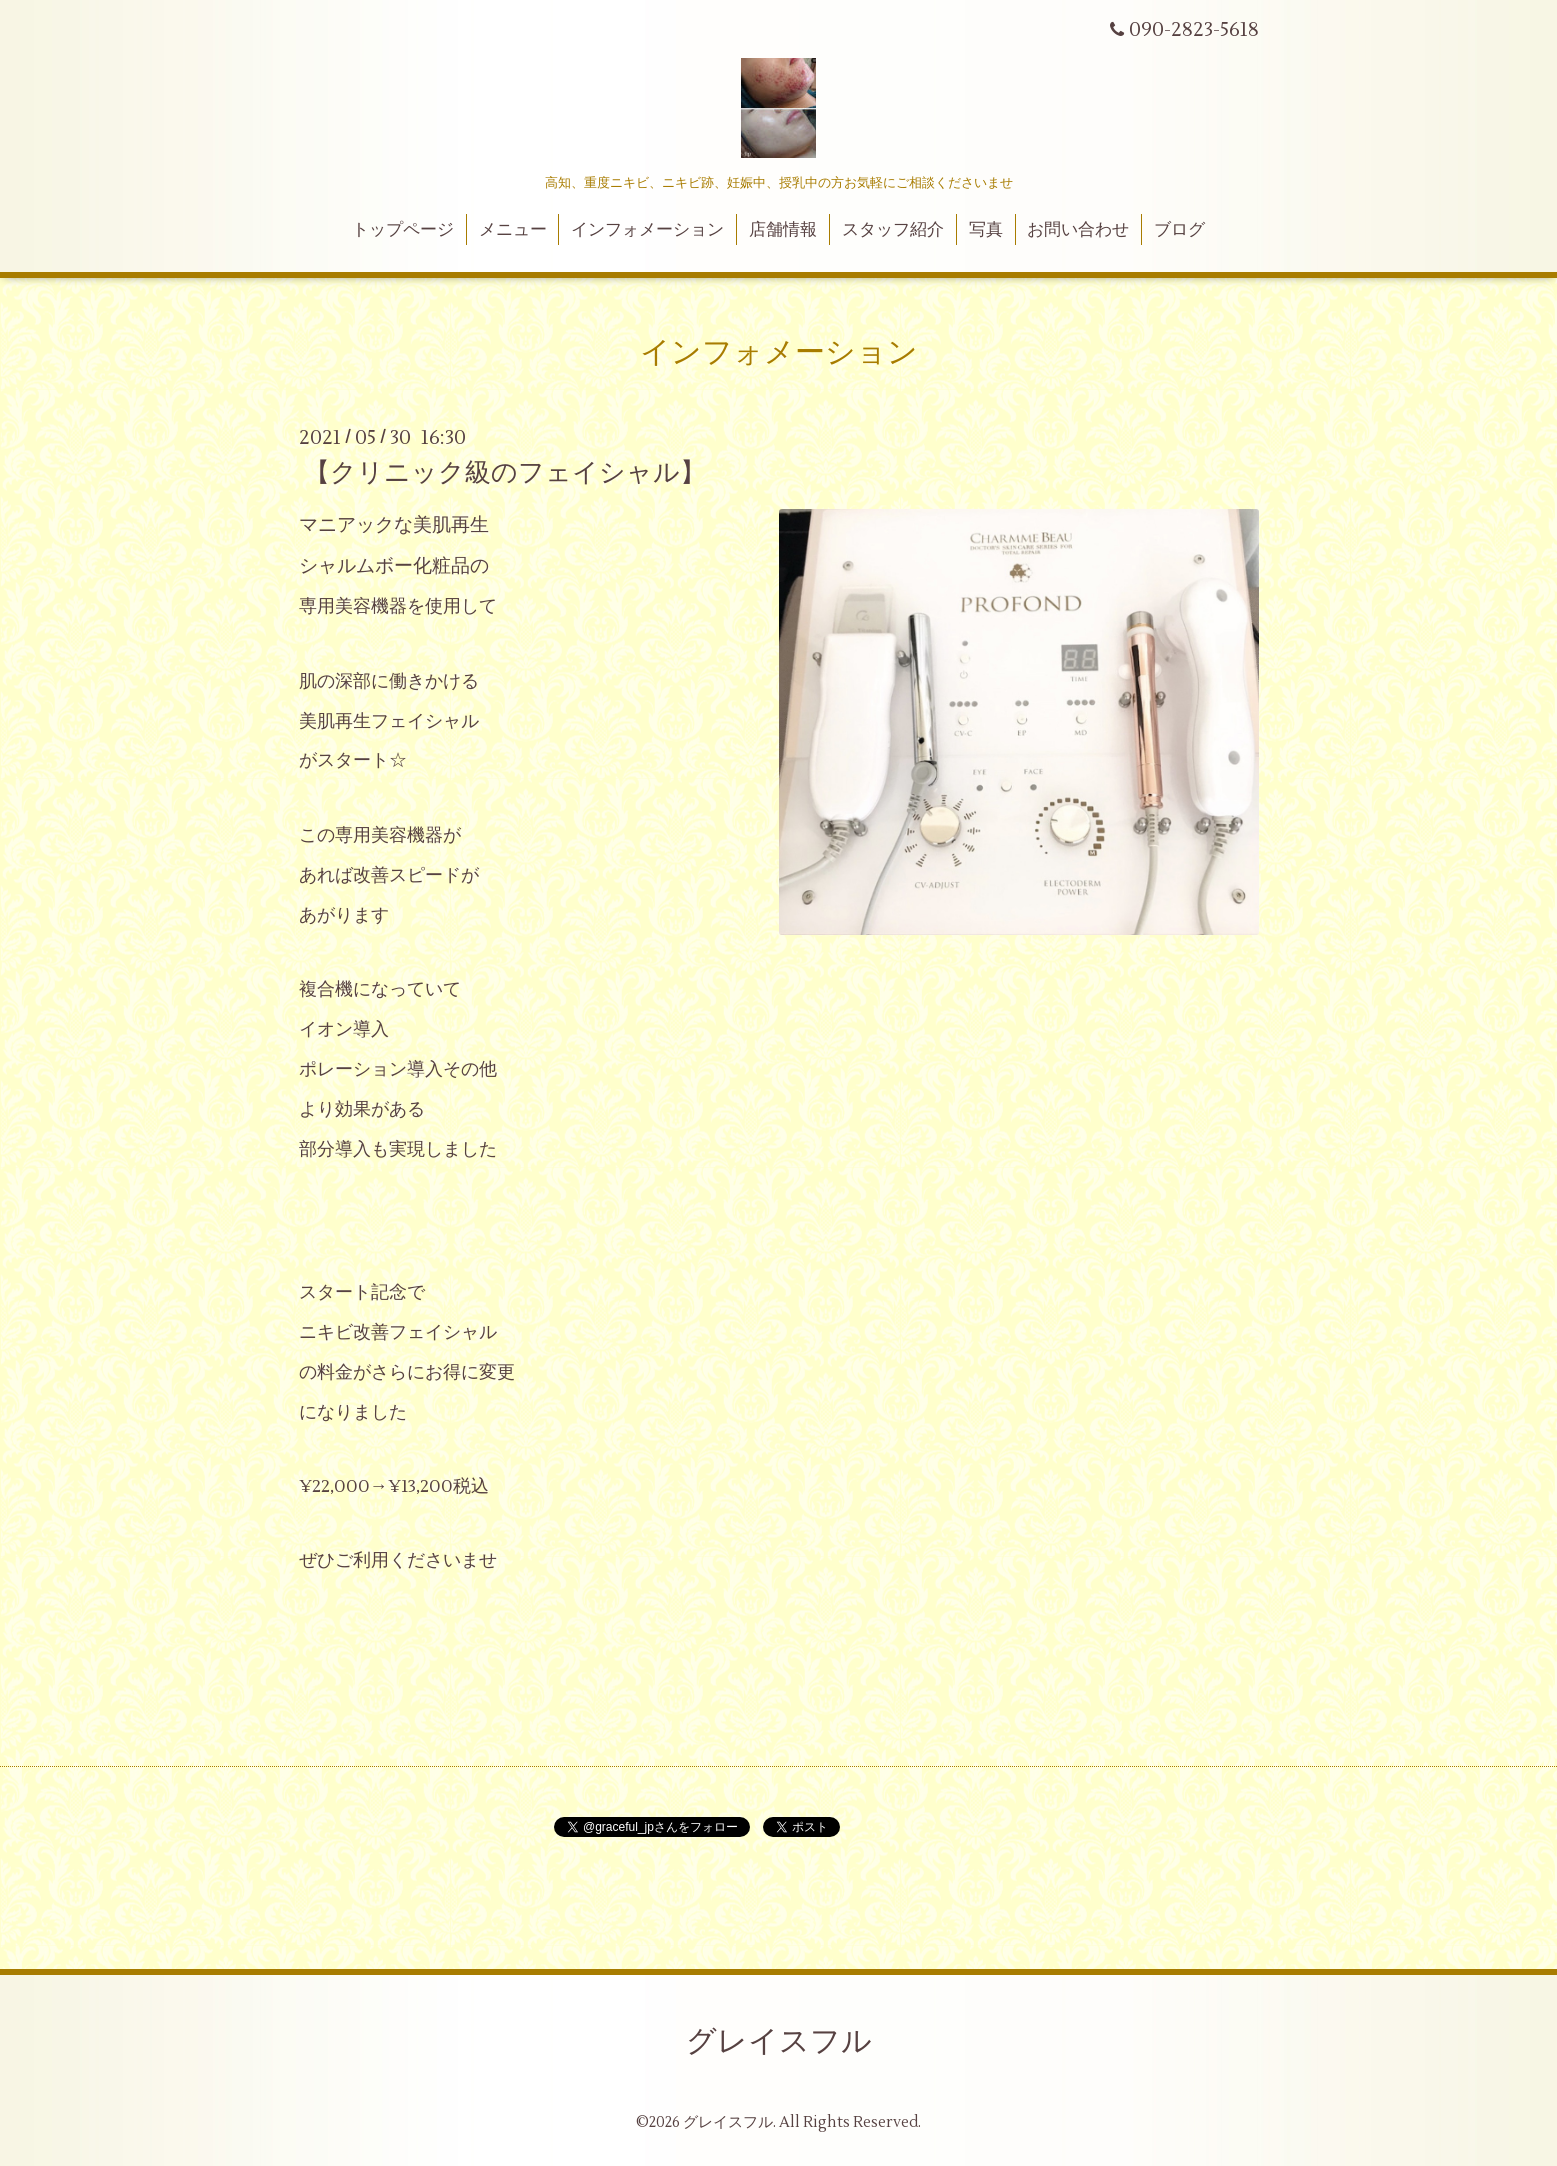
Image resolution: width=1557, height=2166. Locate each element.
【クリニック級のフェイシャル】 (505, 473)
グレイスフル (779, 2041)
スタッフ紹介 (893, 230)
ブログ (1179, 230)
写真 (986, 230)
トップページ (403, 230)
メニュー (513, 230)
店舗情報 (783, 230)
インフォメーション (647, 230)
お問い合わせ (1078, 230)
